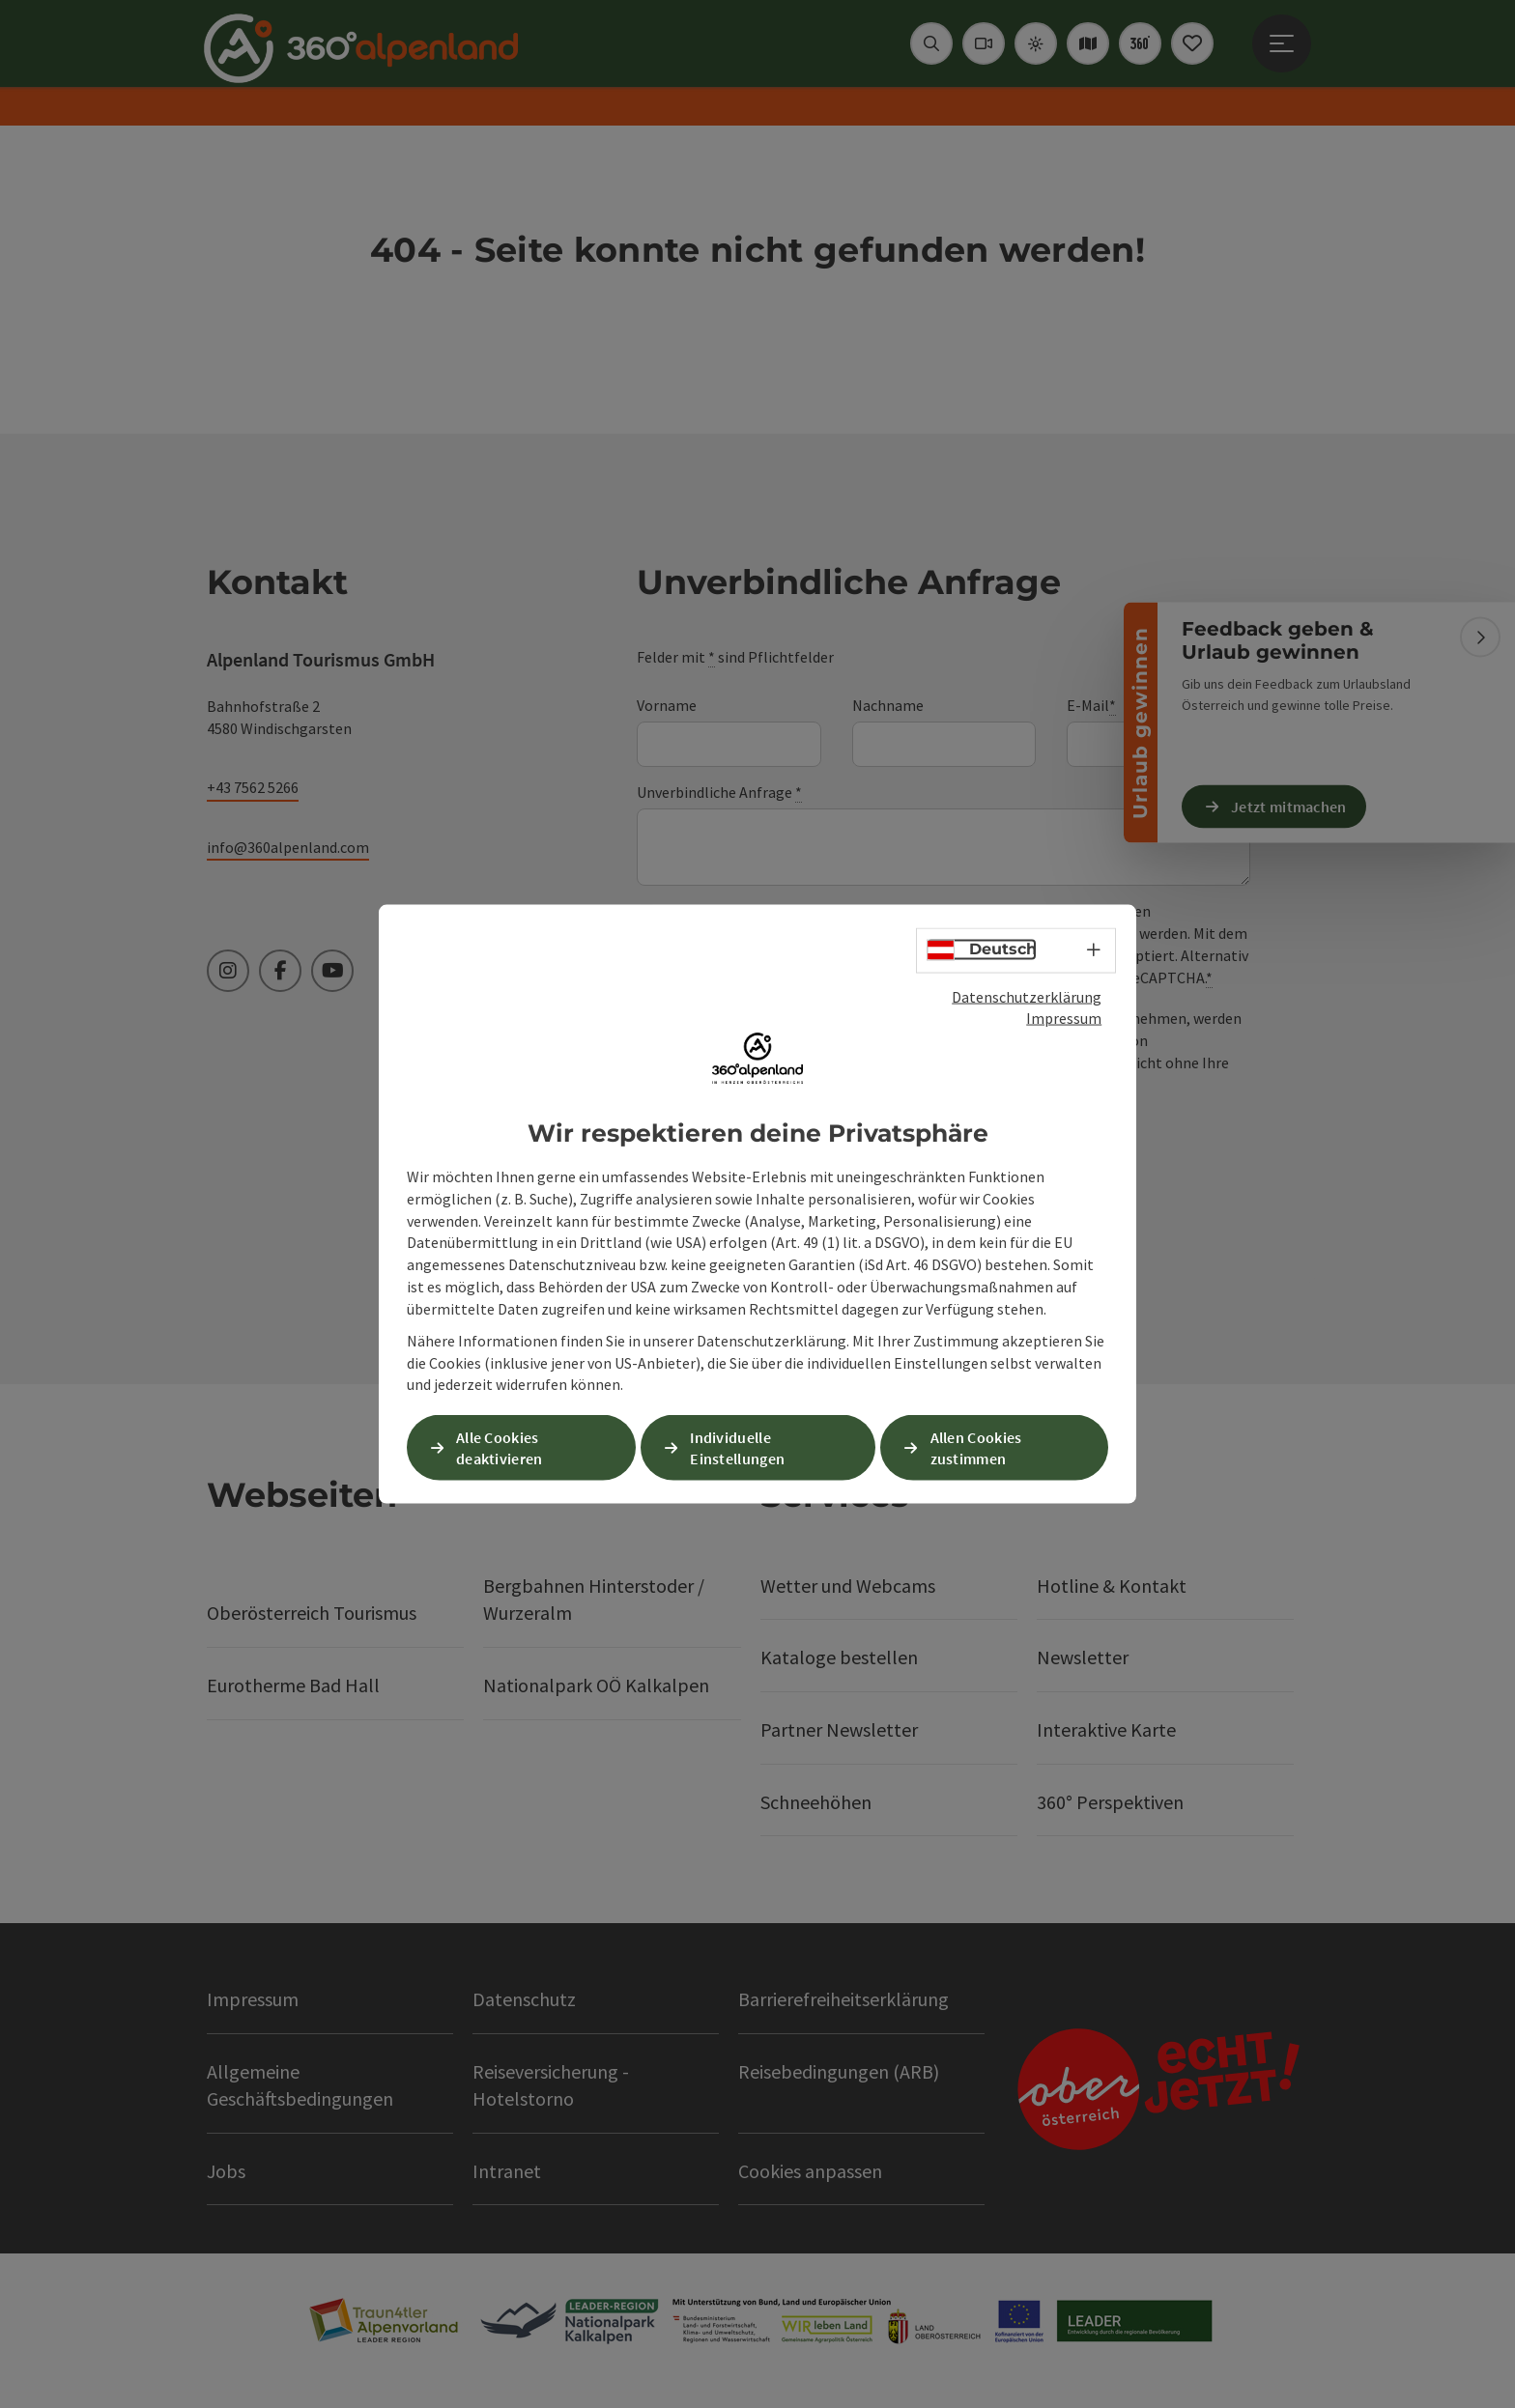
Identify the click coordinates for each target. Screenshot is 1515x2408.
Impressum (1063, 1018)
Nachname (888, 705)
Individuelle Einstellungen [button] (737, 1447)
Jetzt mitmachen (1289, 805)
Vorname (667, 705)
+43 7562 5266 (253, 787)
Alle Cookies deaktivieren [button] (499, 1447)
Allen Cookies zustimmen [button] (976, 1447)
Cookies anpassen (810, 2171)
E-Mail (1091, 705)
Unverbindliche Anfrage (719, 792)
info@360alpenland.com (288, 847)
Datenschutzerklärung (1026, 996)
